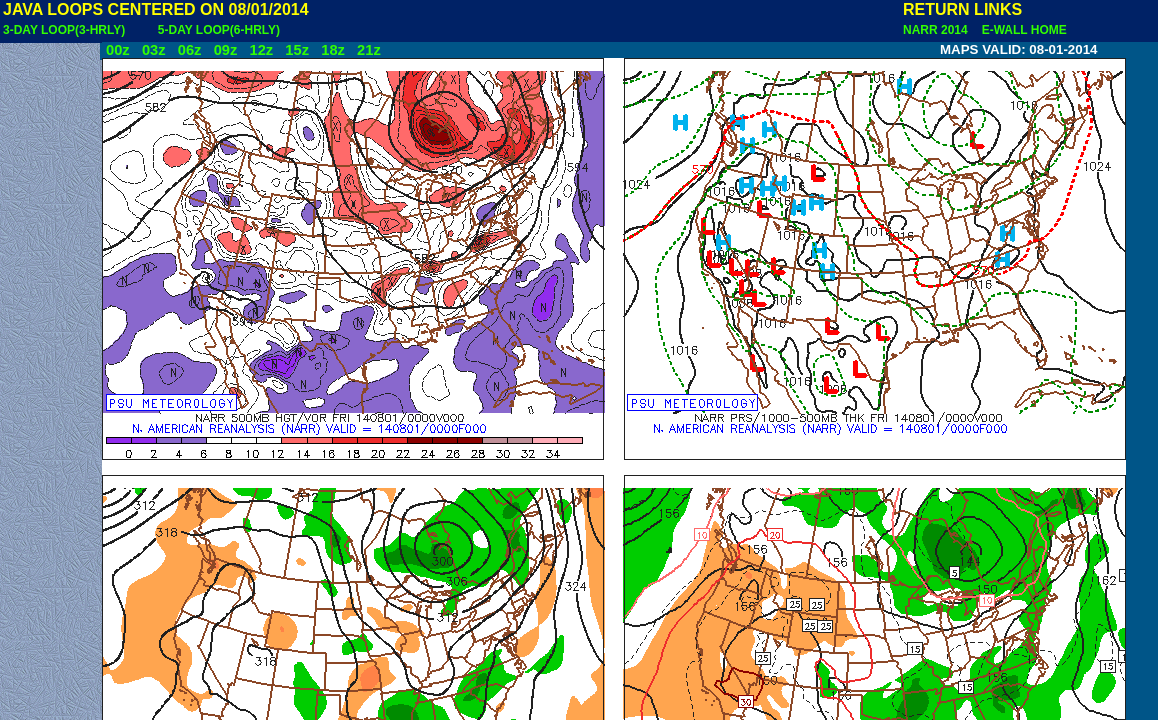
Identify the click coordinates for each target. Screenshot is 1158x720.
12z (261, 50)
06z (190, 50)
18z (333, 50)
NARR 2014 (937, 30)
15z (297, 50)
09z (226, 50)
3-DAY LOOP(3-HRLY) (64, 30)
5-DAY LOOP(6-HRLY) (219, 30)
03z (154, 50)
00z (118, 50)
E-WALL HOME (1021, 30)
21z (369, 50)
